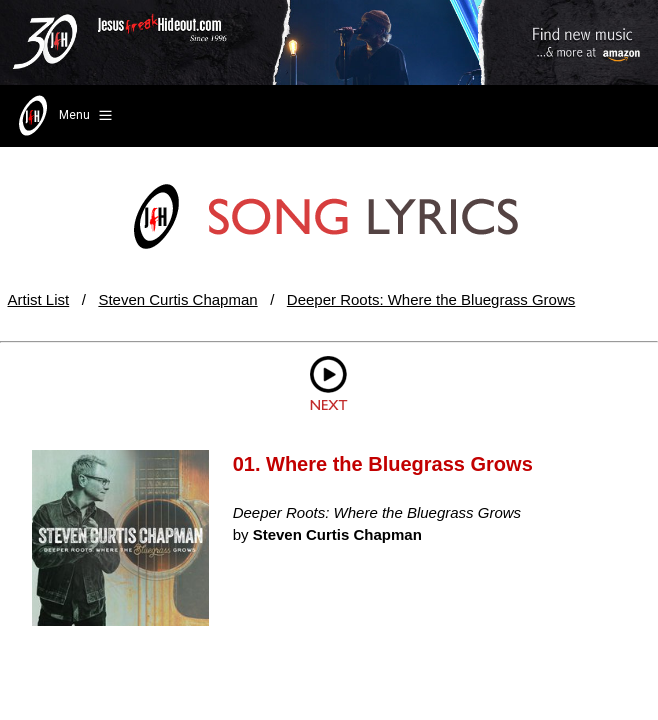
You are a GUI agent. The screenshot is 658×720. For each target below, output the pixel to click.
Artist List (39, 299)
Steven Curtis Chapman (177, 299)
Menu (63, 116)
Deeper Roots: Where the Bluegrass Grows (431, 299)
